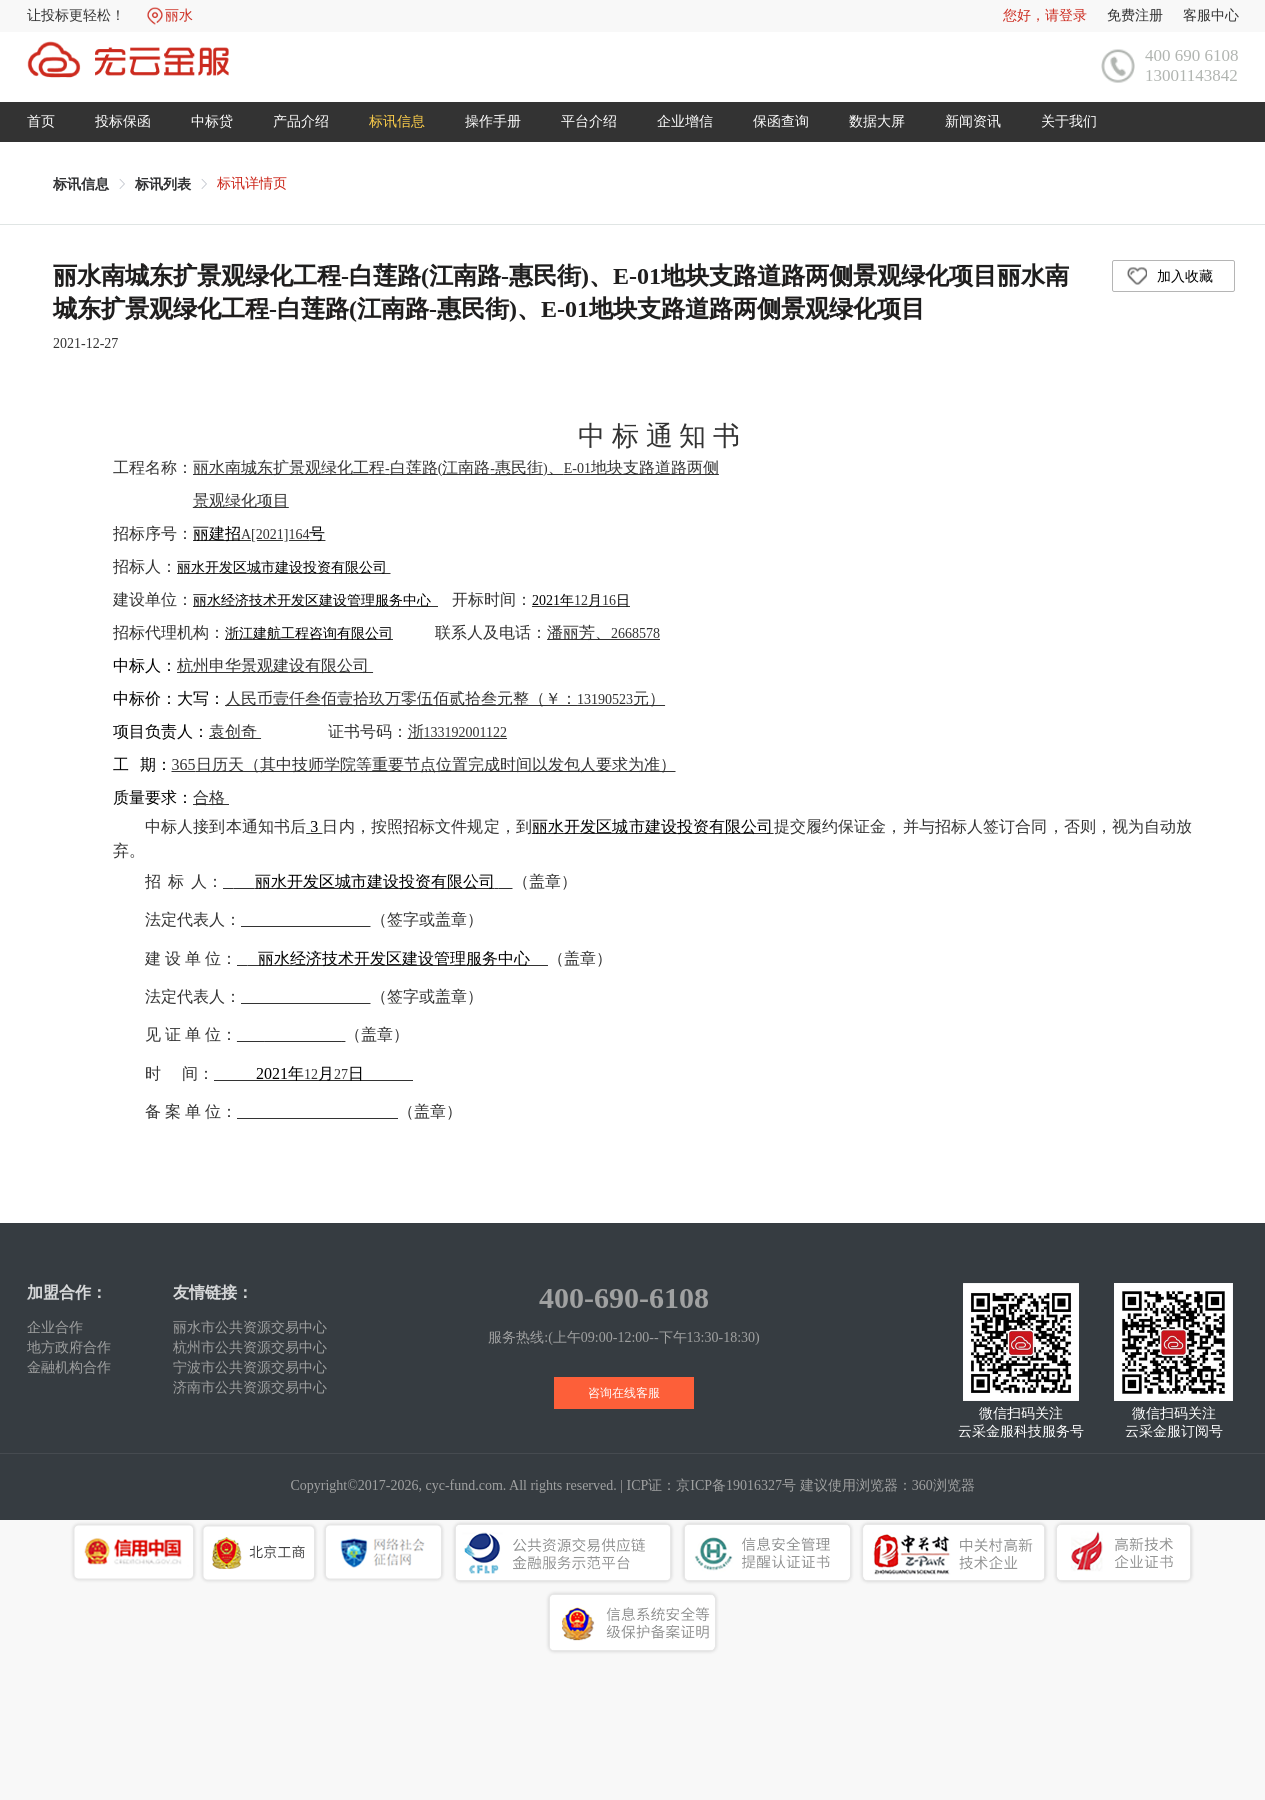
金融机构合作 (69, 1367)
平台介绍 (589, 121)
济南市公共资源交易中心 (250, 1387)
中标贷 (212, 121)
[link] (81, 184)
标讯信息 (397, 121)
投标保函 (123, 121)
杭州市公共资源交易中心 (250, 1347)
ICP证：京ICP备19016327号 (712, 1485)
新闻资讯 (973, 121)
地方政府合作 (69, 1347)
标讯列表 (163, 184)
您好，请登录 (1045, 15)
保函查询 (781, 121)
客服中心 (1211, 15)
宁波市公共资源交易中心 (250, 1367)
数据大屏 (877, 121)
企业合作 (55, 1327)
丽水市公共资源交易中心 (250, 1327)
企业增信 (685, 121)
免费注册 (1135, 15)
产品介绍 (301, 121)
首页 (41, 121)
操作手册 (493, 121)
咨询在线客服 (624, 1393)
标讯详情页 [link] (252, 183)
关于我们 (1069, 121)
